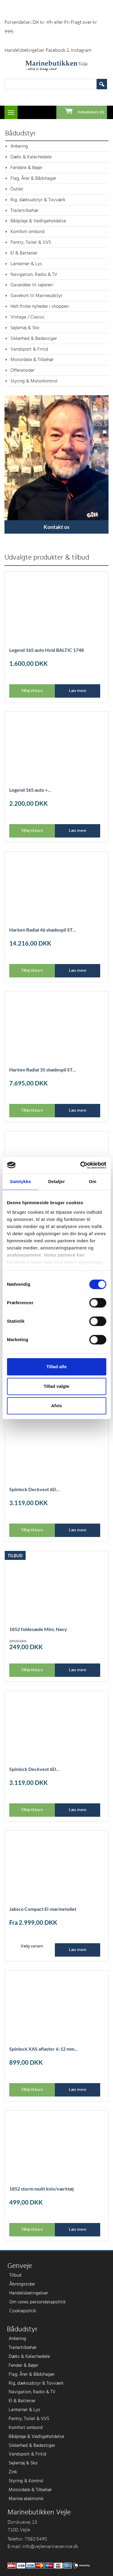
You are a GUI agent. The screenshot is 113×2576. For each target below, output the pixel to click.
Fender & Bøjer (23, 2365)
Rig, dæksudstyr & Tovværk (37, 199)
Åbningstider (22, 2284)
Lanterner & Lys (26, 263)
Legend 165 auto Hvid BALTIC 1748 (46, 650)
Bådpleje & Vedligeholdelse (38, 220)
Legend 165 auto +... (30, 790)
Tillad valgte (56, 1386)
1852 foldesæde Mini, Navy (38, 1629)
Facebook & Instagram (69, 50)
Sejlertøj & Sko (24, 327)
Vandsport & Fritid (29, 349)
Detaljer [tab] (56, 1181)
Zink (13, 2471)
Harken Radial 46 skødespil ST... (42, 929)
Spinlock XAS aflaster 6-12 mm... (43, 2049)
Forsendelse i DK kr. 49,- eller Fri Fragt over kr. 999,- (51, 27)
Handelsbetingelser (24, 50)
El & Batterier (23, 253)
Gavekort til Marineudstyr (36, 295)
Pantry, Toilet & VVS (30, 242)
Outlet (16, 189)
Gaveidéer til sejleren (31, 284)
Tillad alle (56, 1366)
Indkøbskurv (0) (91, 112)
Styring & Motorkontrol (34, 381)
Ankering (19, 146)
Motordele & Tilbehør (32, 359)
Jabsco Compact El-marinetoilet (42, 1909)
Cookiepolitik (22, 2310)
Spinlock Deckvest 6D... (34, 1489)
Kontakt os (56, 527)
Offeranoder (22, 370)
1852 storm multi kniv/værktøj (41, 2188)
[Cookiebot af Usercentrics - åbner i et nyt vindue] (80, 1165)
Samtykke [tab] (20, 1181)
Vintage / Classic (27, 317)
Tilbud (15, 2275)
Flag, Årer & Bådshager (33, 178)
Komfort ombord (27, 231)
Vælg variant (32, 1946)
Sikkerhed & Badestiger (33, 338)
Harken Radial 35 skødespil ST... (42, 1069)
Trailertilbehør (24, 210)
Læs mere (77, 691)
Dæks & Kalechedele (31, 156)
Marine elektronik (26, 2498)
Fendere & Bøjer (26, 167)
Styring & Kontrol (26, 2480)
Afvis (56, 1405)
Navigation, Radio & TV (33, 274)
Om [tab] (92, 1181)
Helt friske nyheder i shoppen (39, 306)
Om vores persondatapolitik (37, 2302)
